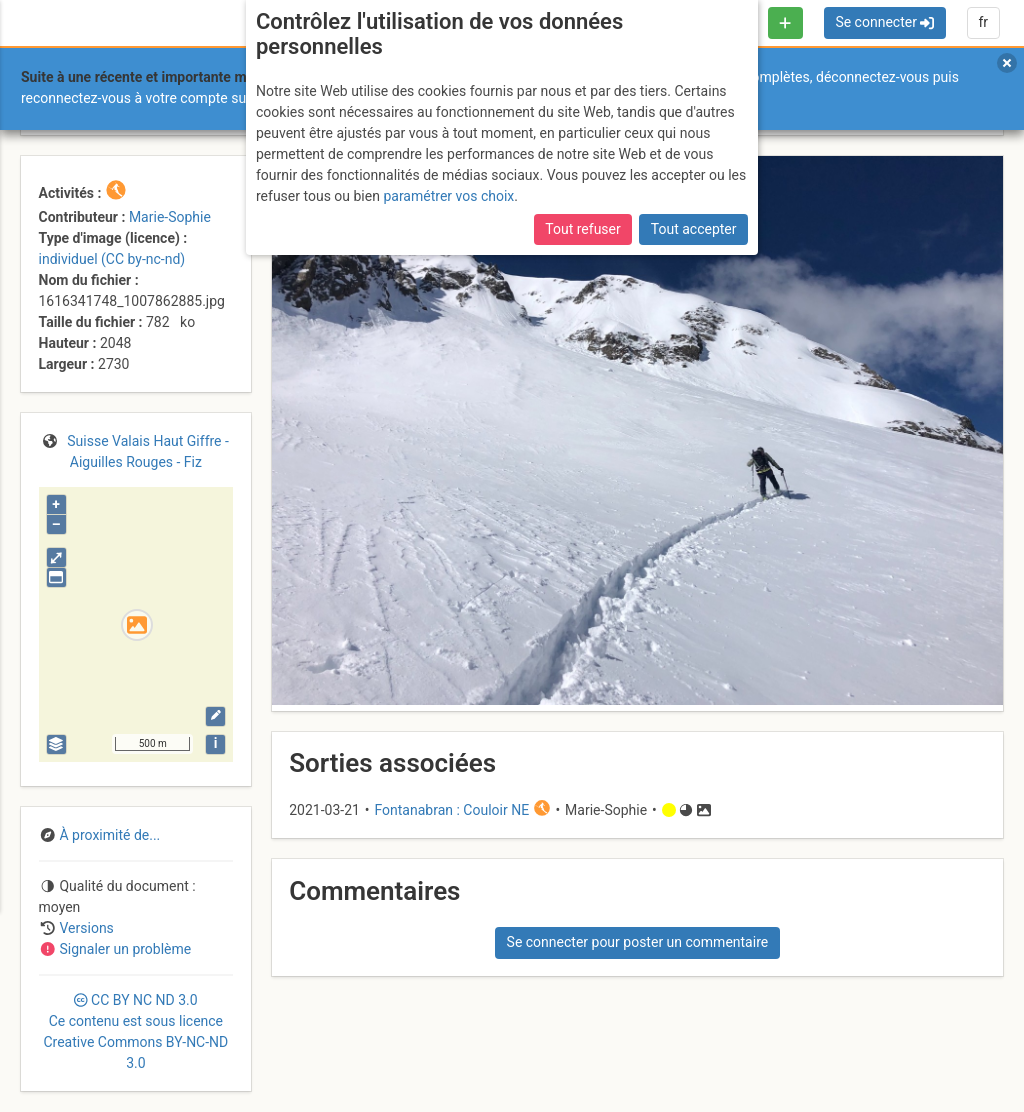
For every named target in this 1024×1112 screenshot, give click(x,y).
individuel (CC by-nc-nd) (112, 259)
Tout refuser (582, 229)
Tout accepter (694, 229)
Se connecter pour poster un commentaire (638, 942)
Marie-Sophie (170, 217)
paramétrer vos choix (448, 196)
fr (983, 22)
